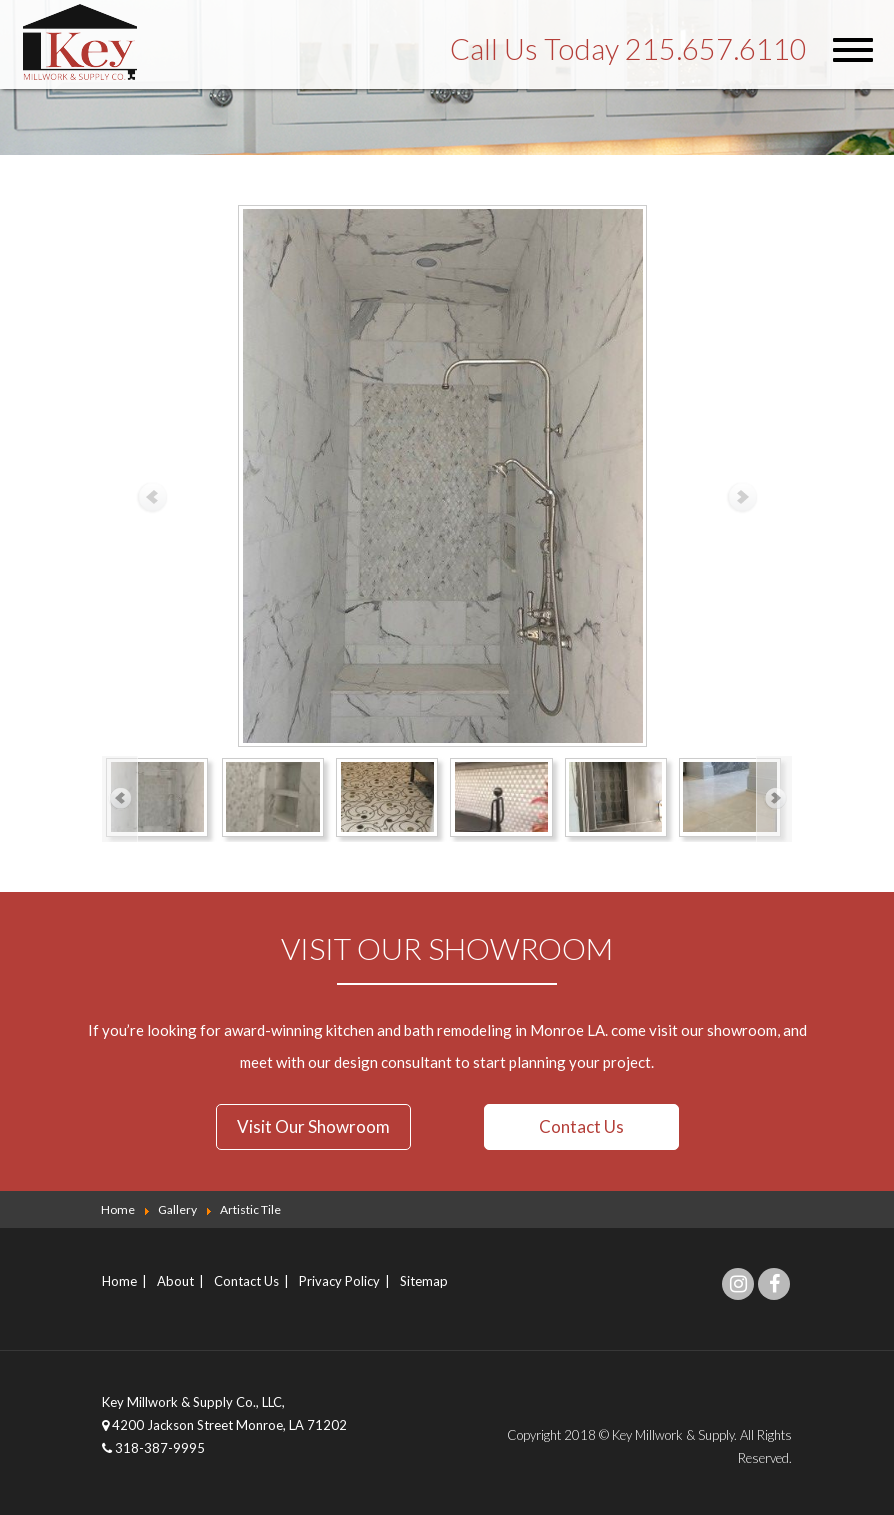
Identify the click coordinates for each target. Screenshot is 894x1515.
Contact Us (581, 1126)
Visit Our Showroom (313, 1126)
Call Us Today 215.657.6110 (628, 48)
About (175, 1280)
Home (119, 1280)
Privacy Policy (339, 1280)
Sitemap (424, 1280)
